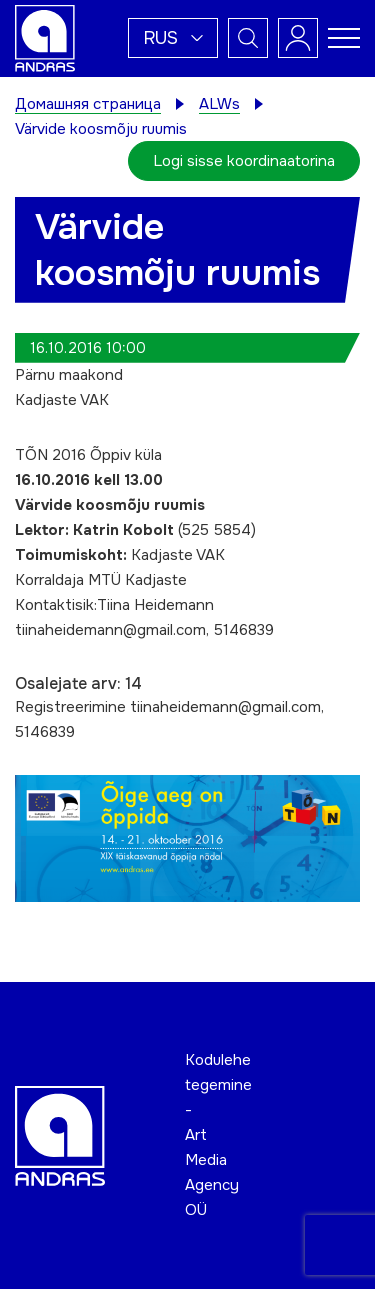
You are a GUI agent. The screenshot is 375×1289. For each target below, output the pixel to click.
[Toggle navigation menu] (344, 38)
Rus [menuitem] (160, 38)
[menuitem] (173, 38)
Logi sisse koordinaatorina (244, 161)
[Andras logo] (45, 37)
